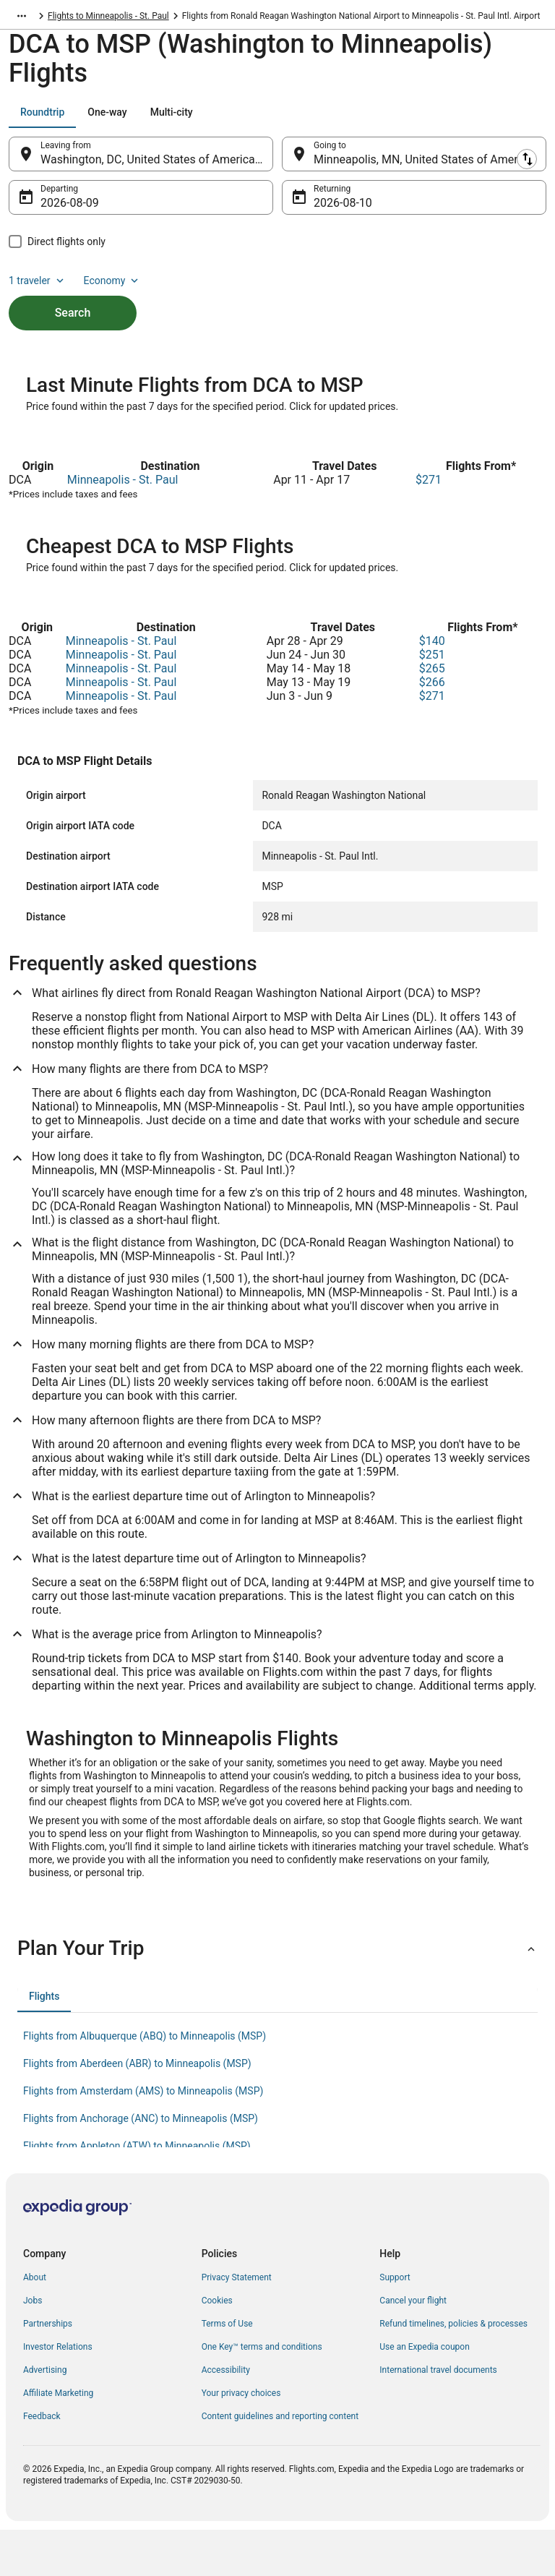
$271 (429, 526)
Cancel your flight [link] (413, 2347)
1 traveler (37, 287)
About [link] (34, 2324)
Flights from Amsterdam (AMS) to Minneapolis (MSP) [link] (143, 2137)
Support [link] (394, 2324)
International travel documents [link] (437, 2416)
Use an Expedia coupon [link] (424, 2393)
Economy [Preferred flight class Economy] (113, 287)
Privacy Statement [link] (237, 2324)
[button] (277, 1994)
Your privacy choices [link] (241, 2439)
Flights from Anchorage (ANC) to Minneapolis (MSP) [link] (140, 2164)
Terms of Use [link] (227, 2370)
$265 (432, 715)
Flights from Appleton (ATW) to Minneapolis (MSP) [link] (137, 2192)
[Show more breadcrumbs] (22, 18)
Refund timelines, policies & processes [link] (453, 2370)
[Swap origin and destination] (281, 161)
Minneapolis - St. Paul (122, 526)
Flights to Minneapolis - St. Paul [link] (108, 18)
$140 (432, 687)
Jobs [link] (32, 2347)
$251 (432, 701)
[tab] (42, 119)
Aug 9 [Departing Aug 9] (55, 210)
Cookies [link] (217, 2347)
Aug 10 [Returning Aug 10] (332, 210)
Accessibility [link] (226, 2416)
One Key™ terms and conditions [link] (262, 2393)
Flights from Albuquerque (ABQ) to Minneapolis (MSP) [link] (144, 2082)
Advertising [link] (44, 2416)
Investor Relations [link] (57, 2393)
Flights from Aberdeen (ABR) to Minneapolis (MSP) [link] (137, 2109)
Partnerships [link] (47, 2370)
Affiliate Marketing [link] (58, 2439)
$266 (432, 728)
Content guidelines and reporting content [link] (280, 2462)
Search (73, 320)
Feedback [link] (42, 2462)
